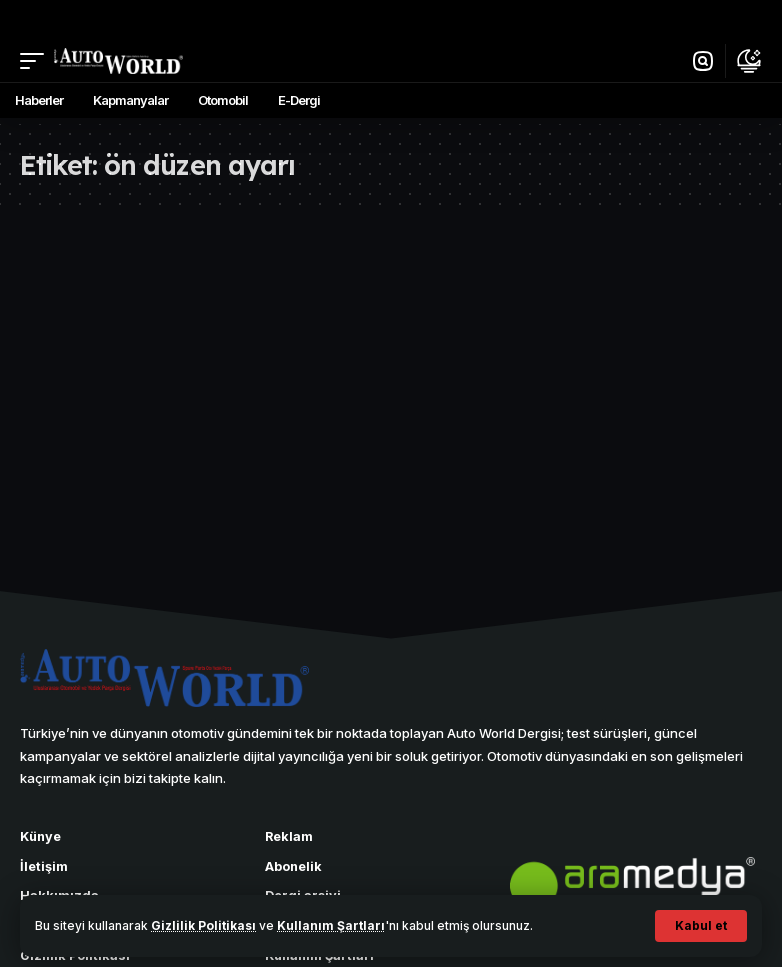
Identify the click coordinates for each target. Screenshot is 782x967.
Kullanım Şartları (331, 925)
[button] (701, 926)
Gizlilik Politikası (203, 925)
